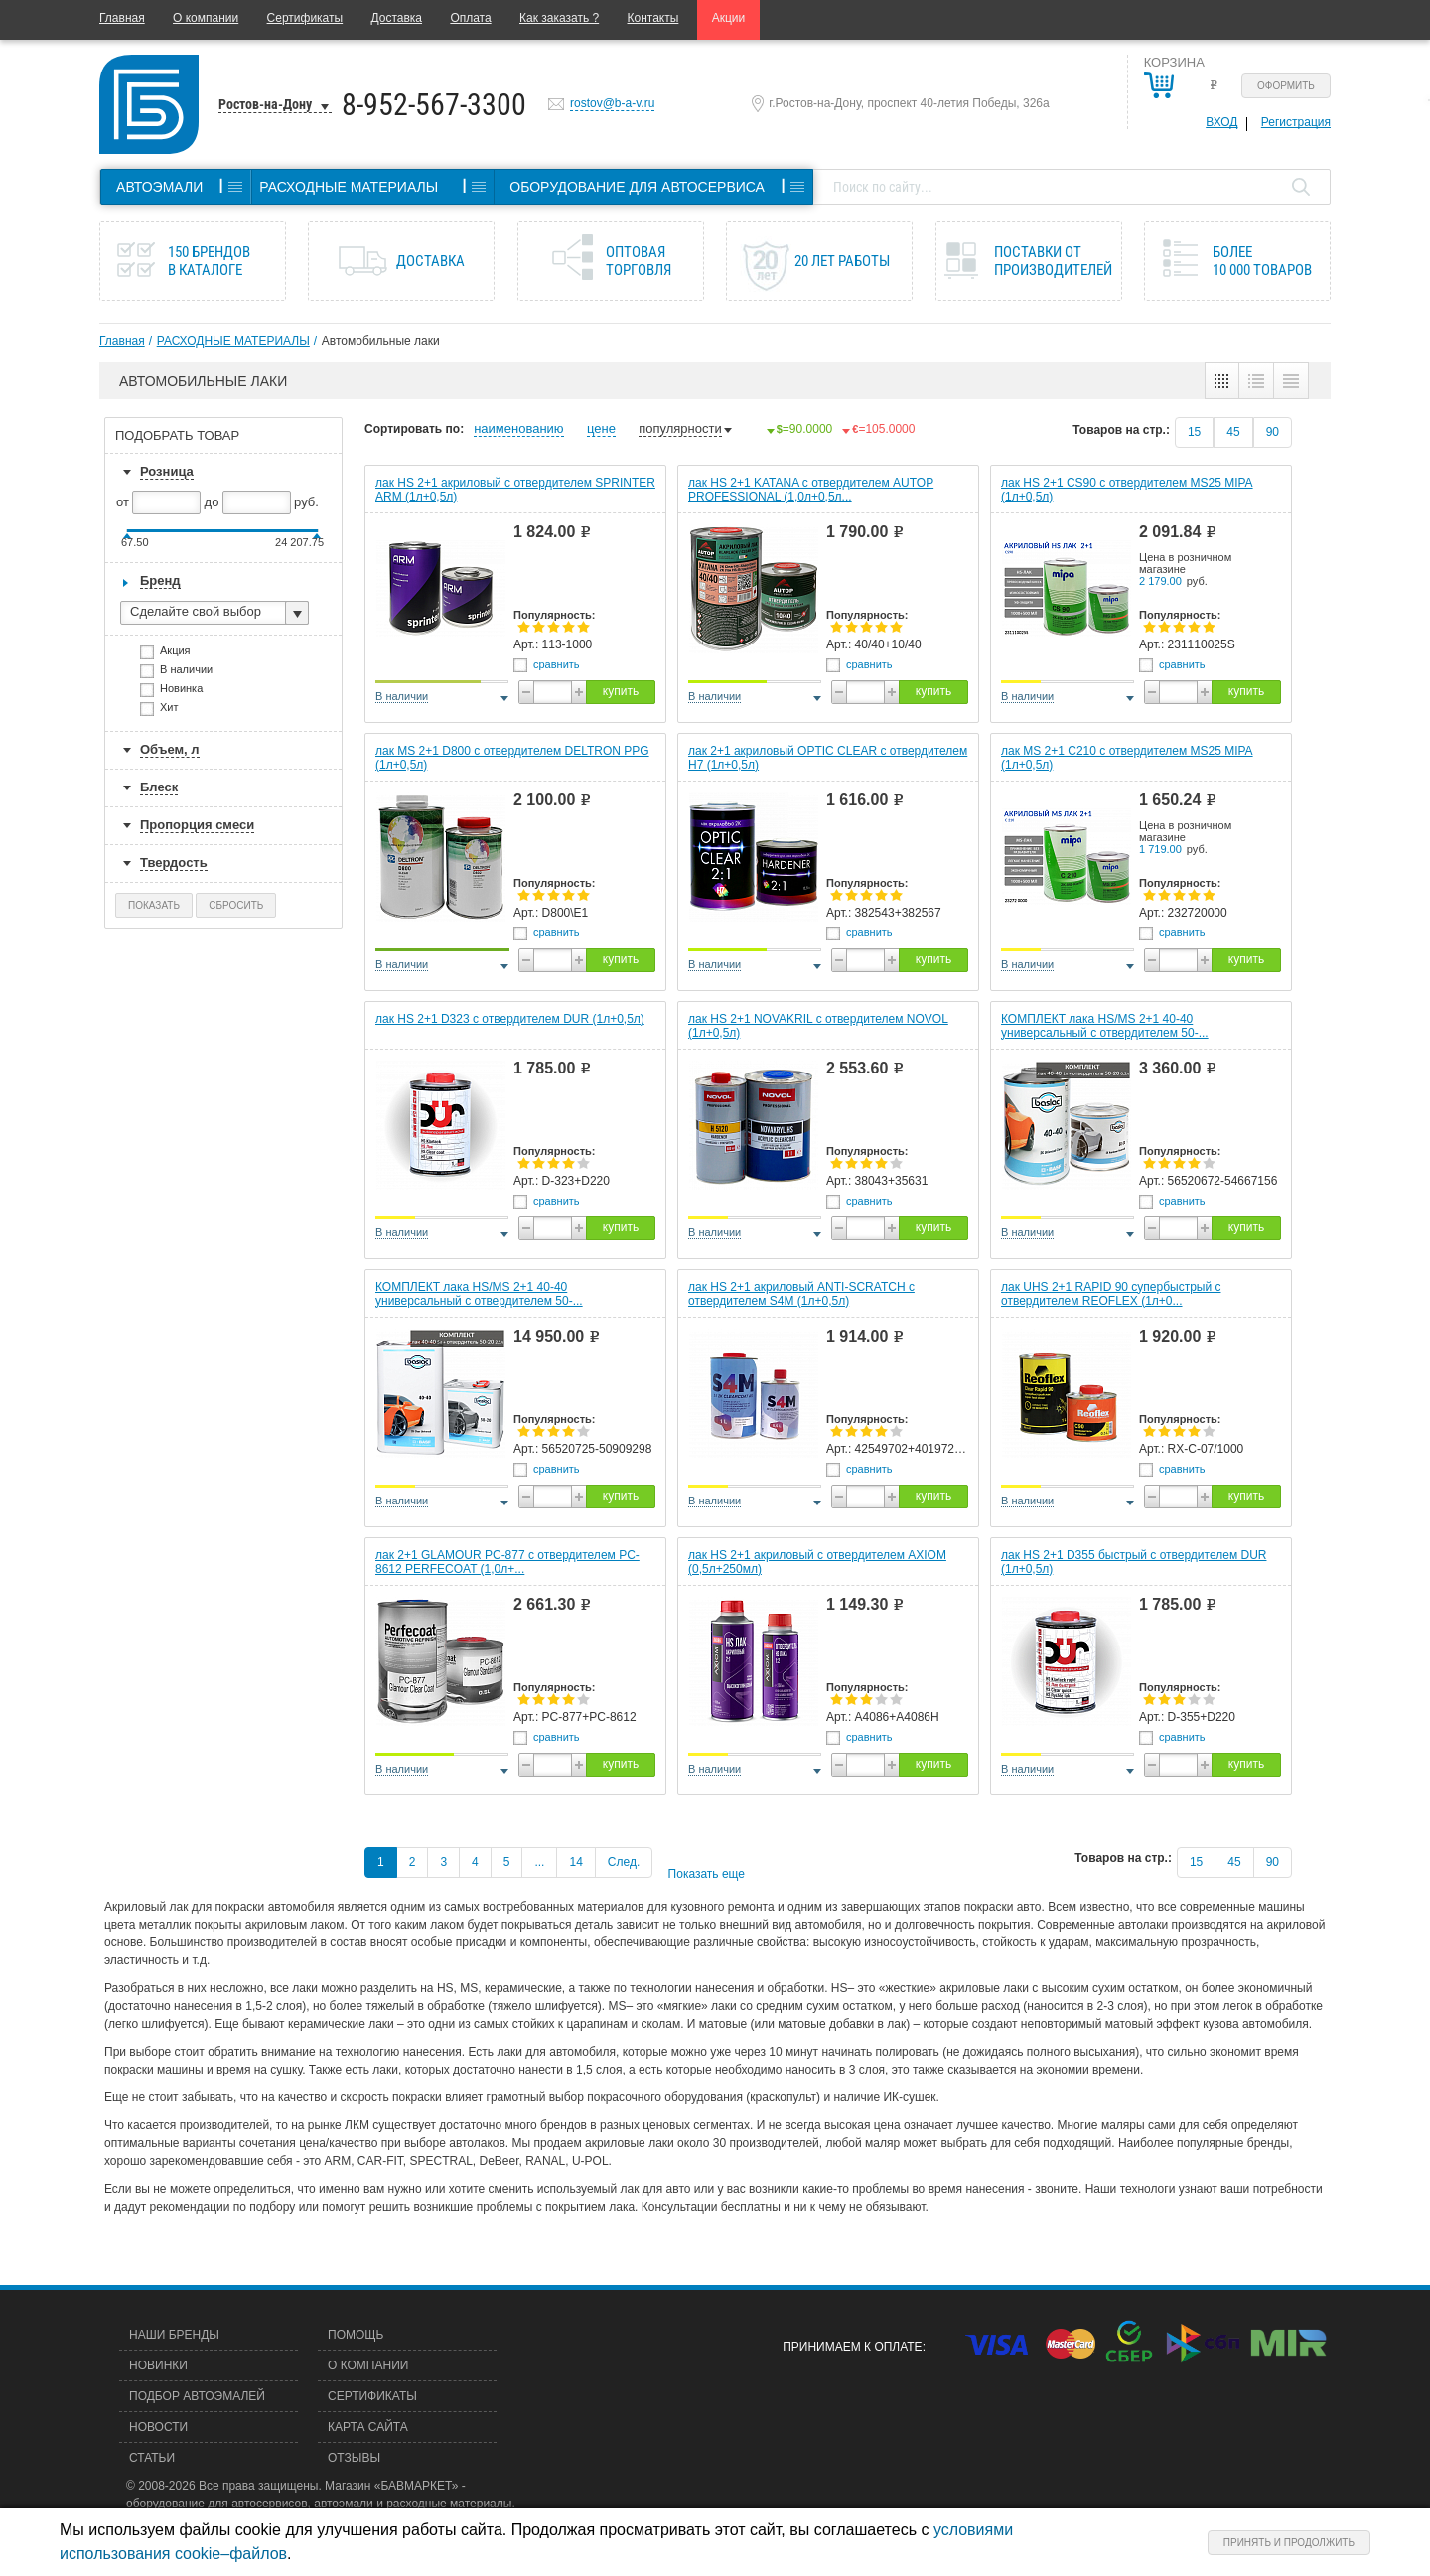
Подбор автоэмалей (197, 2396)
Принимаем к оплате (852, 2347)
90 (1272, 432)
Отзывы (354, 2458)
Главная (122, 18)
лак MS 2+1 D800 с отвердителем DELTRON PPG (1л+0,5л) (512, 758)
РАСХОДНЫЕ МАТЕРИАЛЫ (233, 341)
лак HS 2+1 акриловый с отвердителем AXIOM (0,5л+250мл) (817, 1562)
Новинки (158, 2365)
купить (621, 691)
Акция (182, 652)
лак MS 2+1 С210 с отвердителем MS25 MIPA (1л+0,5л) (1127, 758)
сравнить (556, 664)
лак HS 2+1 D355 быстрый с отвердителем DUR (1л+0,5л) (1133, 1562)
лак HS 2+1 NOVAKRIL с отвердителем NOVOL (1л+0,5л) (818, 1026)
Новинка (187, 690)
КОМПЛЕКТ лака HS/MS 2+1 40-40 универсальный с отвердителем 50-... (1105, 1026)
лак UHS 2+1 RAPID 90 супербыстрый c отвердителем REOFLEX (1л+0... (1110, 1294)
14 (575, 1862)
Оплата (470, 18)
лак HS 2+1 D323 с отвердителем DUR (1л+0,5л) (509, 1019)
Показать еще (706, 1874)
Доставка (396, 18)
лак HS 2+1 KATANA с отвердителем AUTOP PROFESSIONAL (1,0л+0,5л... (810, 489)
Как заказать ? (559, 18)
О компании (205, 18)
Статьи (152, 2458)
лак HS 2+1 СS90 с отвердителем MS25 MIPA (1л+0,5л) (1127, 489)
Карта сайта (368, 2427)
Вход (1221, 122)
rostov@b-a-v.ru (612, 103)
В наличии (192, 671)
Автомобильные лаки (381, 341)
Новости (158, 2427)
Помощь (355, 2335)
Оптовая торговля (638, 261)
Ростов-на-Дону (265, 104)
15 (1194, 432)
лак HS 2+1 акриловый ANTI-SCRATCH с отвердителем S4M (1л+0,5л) (801, 1294)
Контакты (653, 18)
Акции (729, 18)
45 (1232, 432)
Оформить (1286, 85)
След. (624, 1862)
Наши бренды (174, 2335)
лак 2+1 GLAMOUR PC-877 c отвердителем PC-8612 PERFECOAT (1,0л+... (507, 1562)
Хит (176, 709)
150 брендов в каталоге (209, 261)
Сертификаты (305, 18)
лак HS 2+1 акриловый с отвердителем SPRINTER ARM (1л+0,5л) (515, 489)
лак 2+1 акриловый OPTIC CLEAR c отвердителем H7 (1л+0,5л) (827, 758)
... (539, 1862)
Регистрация (1296, 122)
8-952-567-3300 (434, 104)
